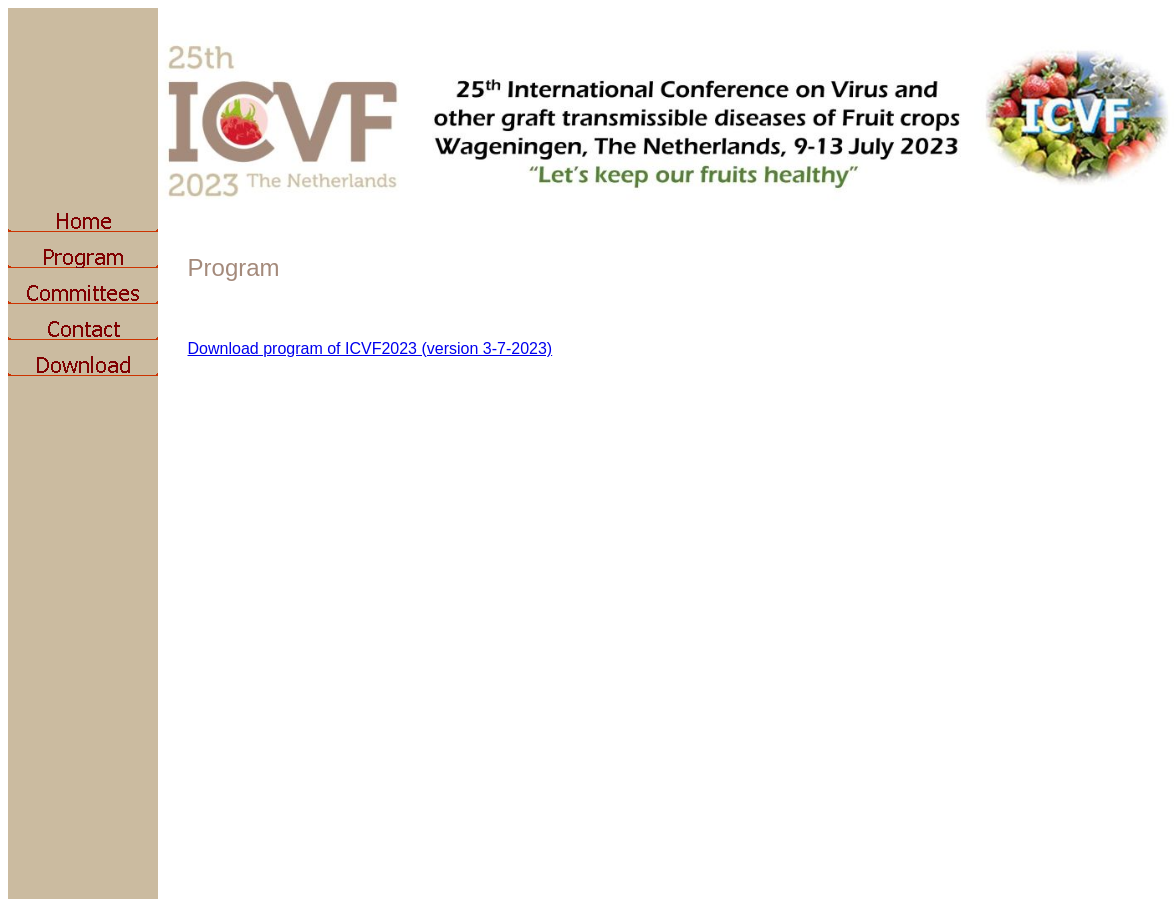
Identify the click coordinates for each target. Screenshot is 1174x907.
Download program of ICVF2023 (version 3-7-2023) (370, 348)
